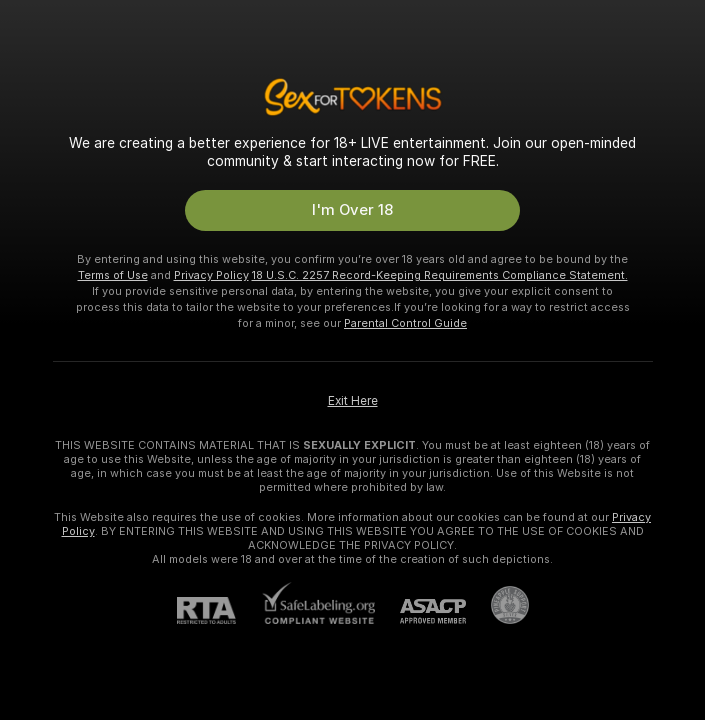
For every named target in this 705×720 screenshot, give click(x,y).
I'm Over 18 (352, 210)
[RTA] (219, 610)
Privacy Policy (211, 275)
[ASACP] (420, 611)
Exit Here (353, 401)
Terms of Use (113, 275)
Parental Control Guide (405, 323)
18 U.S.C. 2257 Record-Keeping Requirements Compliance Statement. (440, 275)
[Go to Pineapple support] (497, 605)
